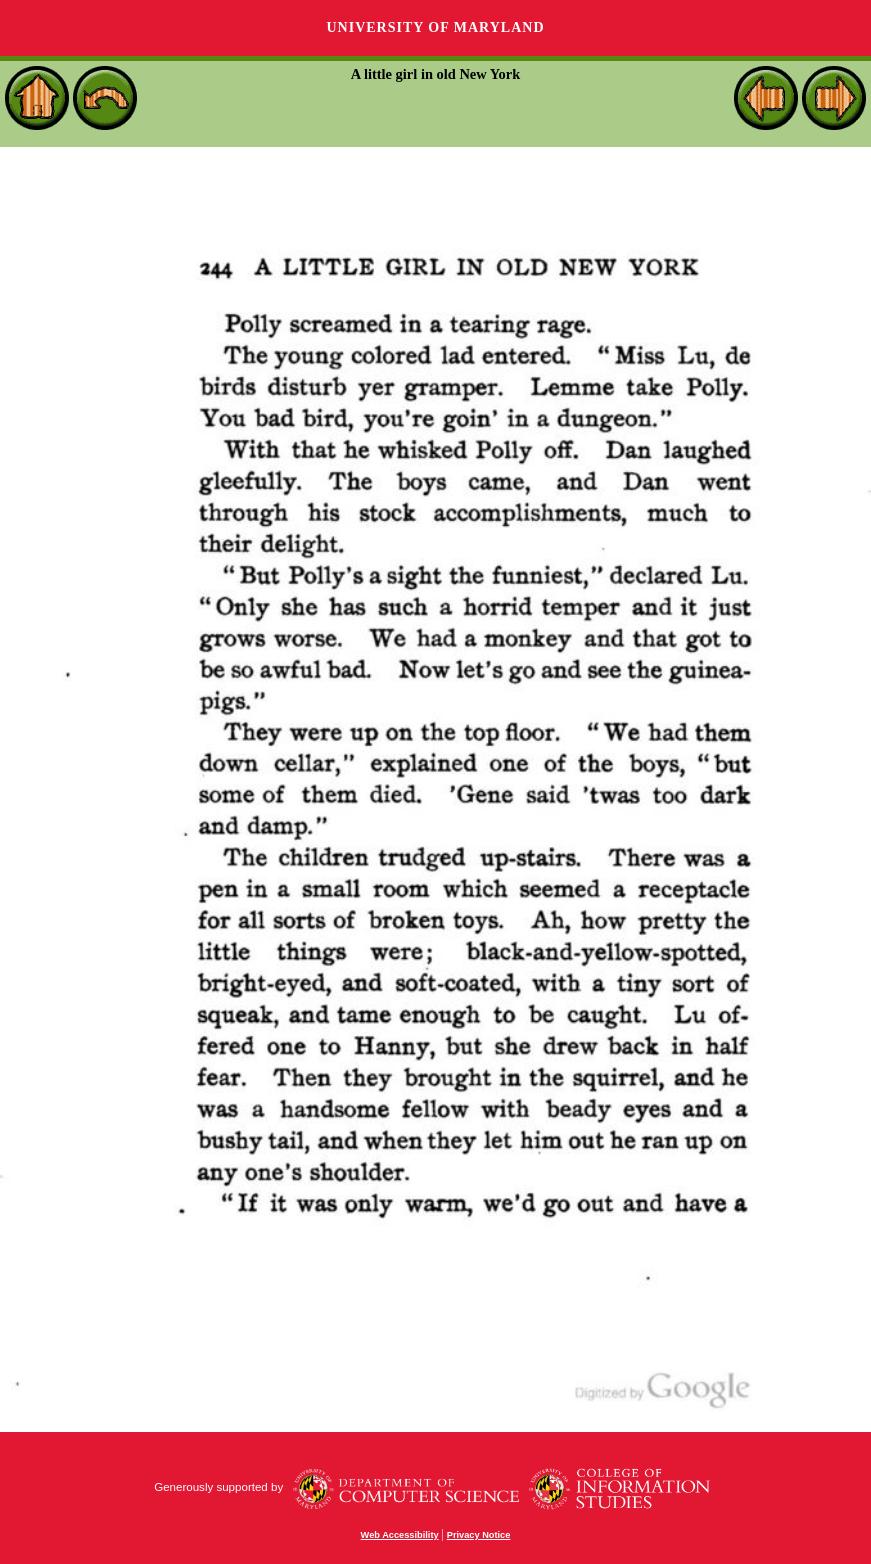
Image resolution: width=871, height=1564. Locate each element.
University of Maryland (435, 27)
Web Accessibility (400, 1535)
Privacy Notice (479, 1535)
